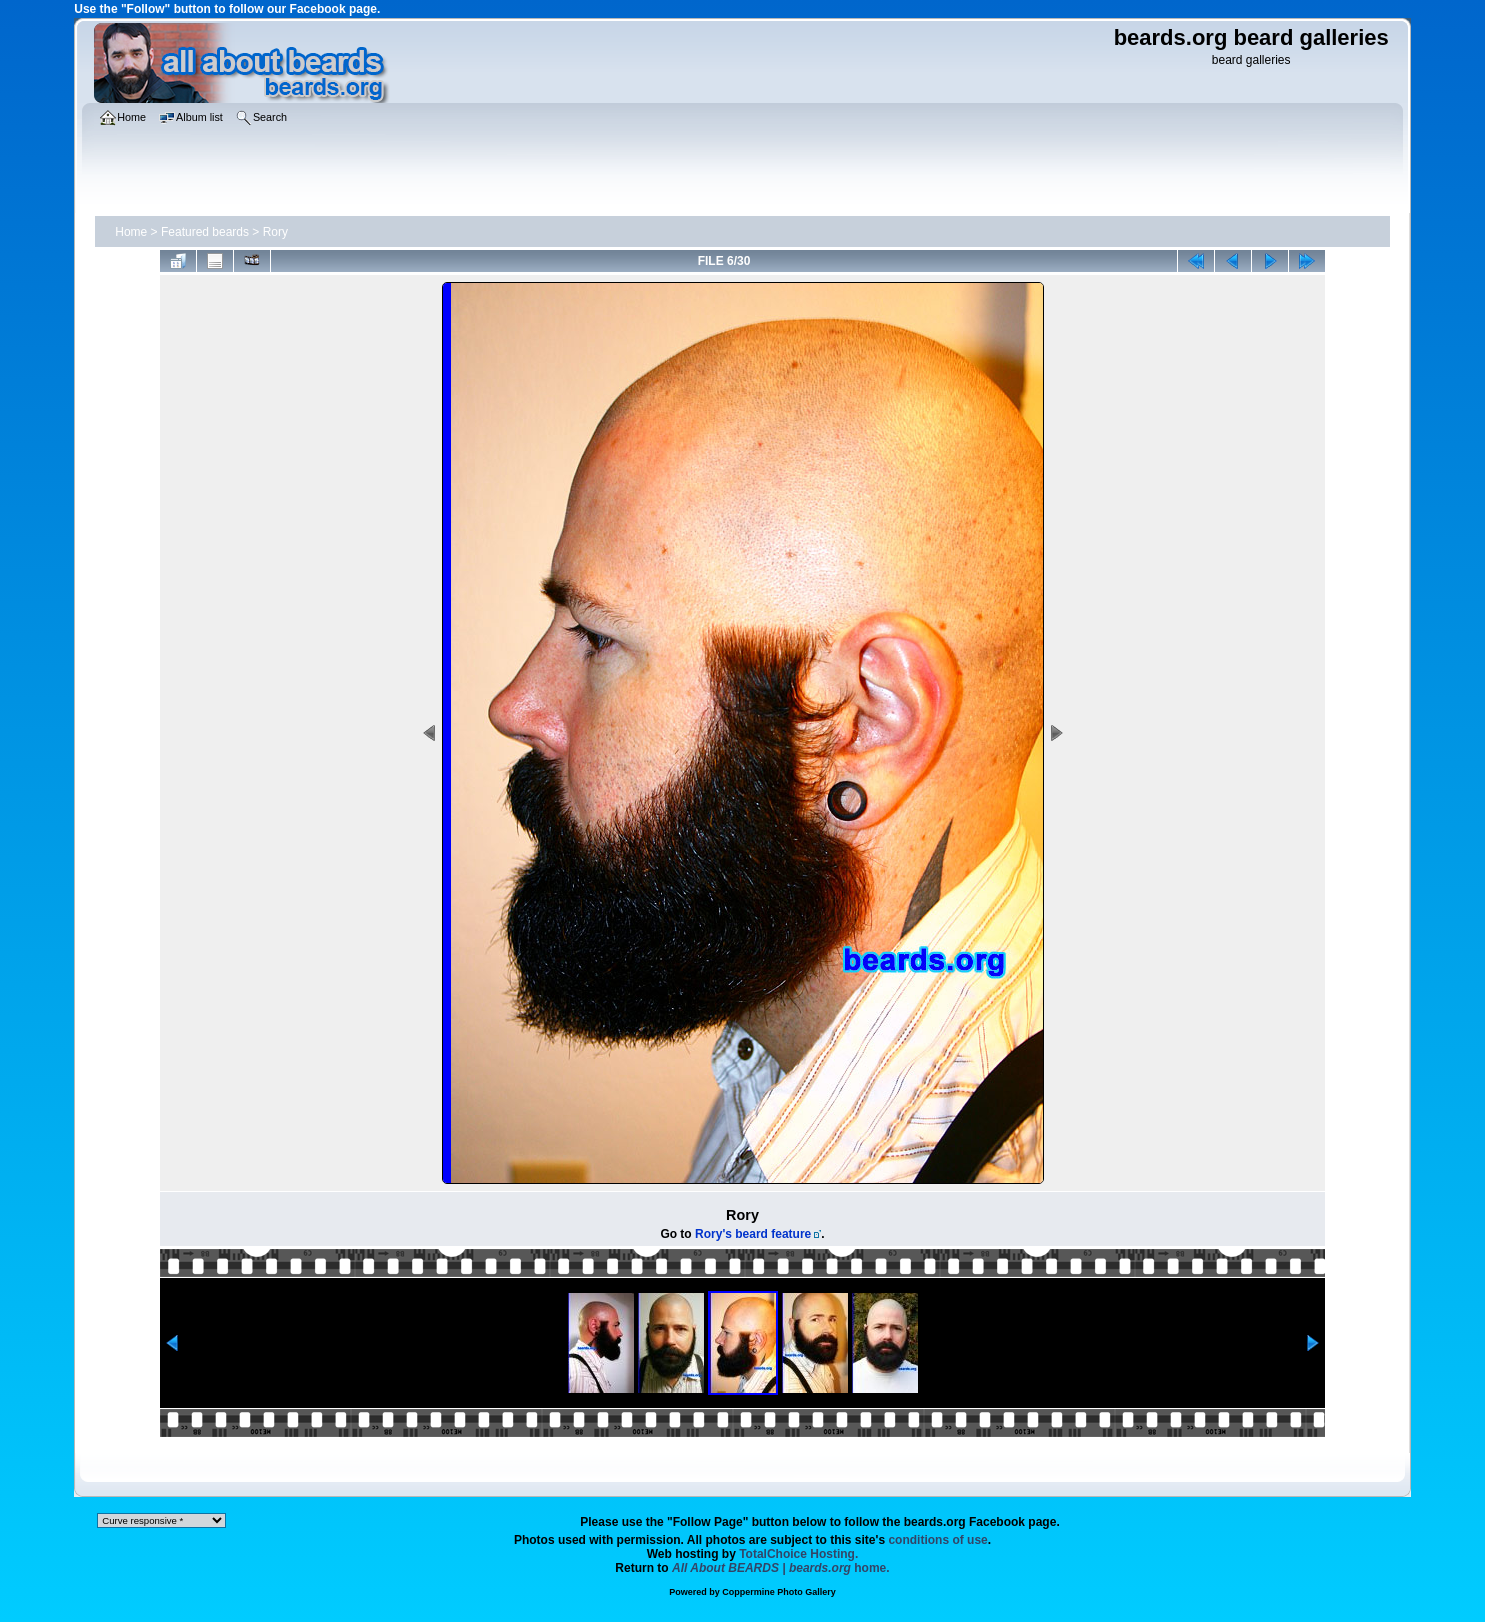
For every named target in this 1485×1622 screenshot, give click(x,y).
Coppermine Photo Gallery (779, 1592)
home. (781, 1568)
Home (131, 232)
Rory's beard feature (753, 1234)
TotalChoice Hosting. (798, 1554)
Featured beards (205, 232)
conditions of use (937, 1540)
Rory (275, 232)
